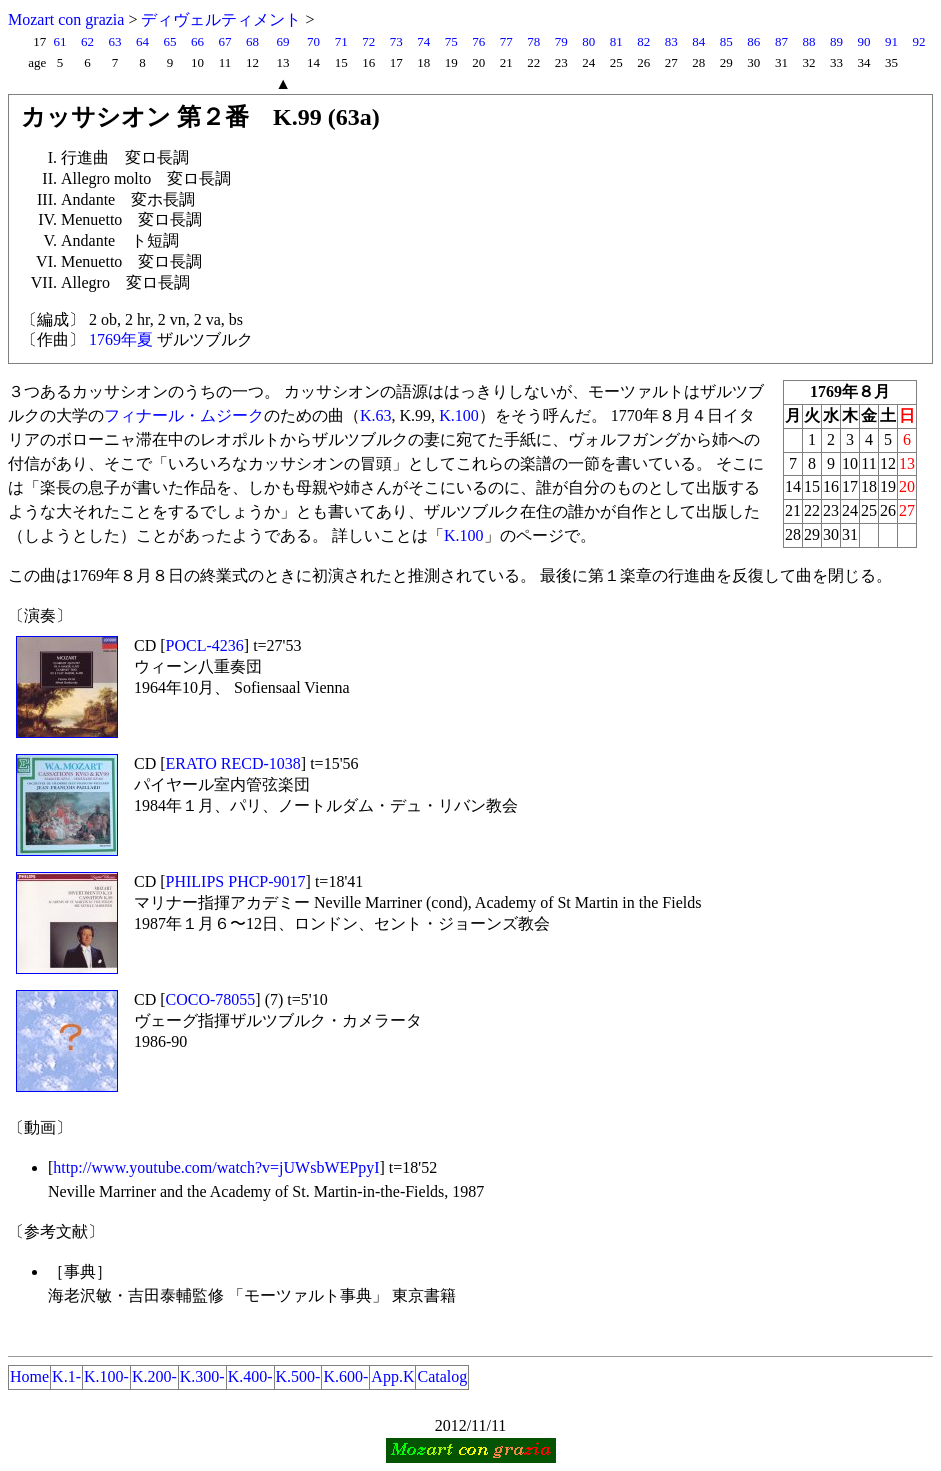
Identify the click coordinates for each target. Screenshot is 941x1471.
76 (478, 41)
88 (808, 41)
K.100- (106, 1376)
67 (225, 41)
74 (423, 41)
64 (142, 41)
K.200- (154, 1376)
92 (919, 41)
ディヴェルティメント (221, 19)
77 (506, 41)
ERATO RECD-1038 (233, 763)
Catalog (442, 1376)
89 (836, 41)
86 (753, 41)
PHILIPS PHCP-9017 (236, 881)
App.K (392, 1376)
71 (341, 41)
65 (170, 41)
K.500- (298, 1376)
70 (313, 41)
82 (643, 41)
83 (671, 41)
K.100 (459, 415)
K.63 (376, 415)
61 (59, 41)
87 (781, 41)
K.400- (250, 1376)
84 (698, 41)
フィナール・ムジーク (184, 415)
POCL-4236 (205, 645)
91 (891, 41)
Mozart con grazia (66, 19)
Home (29, 1376)
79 (561, 41)
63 (114, 41)
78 (533, 41)
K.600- (345, 1376)
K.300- (202, 1376)
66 (197, 41)
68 (252, 41)
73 (396, 41)
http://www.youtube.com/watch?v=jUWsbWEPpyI (216, 1167)
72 (368, 41)
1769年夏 (121, 339)
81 (616, 41)
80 (588, 41)
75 (451, 41)
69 (283, 41)
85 (726, 41)
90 (863, 41)
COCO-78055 (211, 999)
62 (87, 41)
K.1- (66, 1376)
